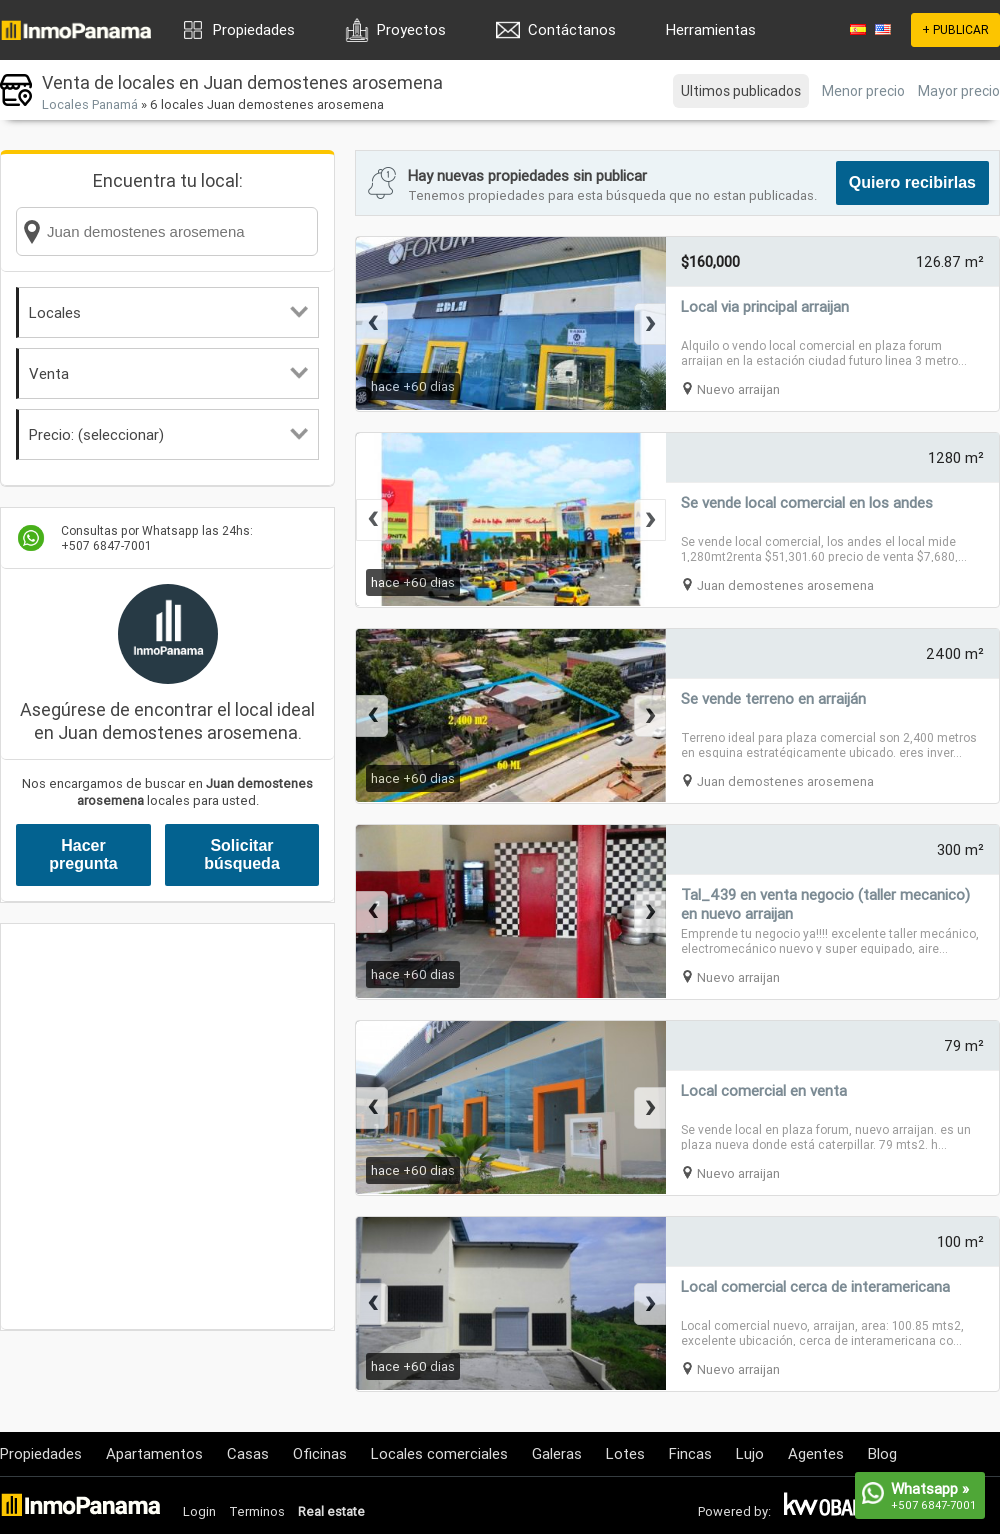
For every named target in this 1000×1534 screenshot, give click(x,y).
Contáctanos (572, 29)
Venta (168, 373)
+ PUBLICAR (955, 29)
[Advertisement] (187, 1126)
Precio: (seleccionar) (168, 434)
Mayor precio (959, 91)
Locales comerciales (439, 1453)
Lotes (625, 1453)
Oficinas (320, 1453)
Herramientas (711, 29)
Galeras (557, 1453)
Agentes (816, 1453)
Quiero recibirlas (912, 182)
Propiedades (254, 29)
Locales (168, 312)
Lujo (750, 1453)
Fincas (690, 1453)
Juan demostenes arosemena (785, 585)
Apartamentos (154, 1453)
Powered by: (734, 1511)
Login (199, 1511)
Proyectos (411, 29)
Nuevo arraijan (738, 389)
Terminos (257, 1511)
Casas (248, 1453)
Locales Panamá (90, 104)
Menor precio (863, 91)
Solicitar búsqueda (242, 854)
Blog (882, 1453)
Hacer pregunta (83, 854)
